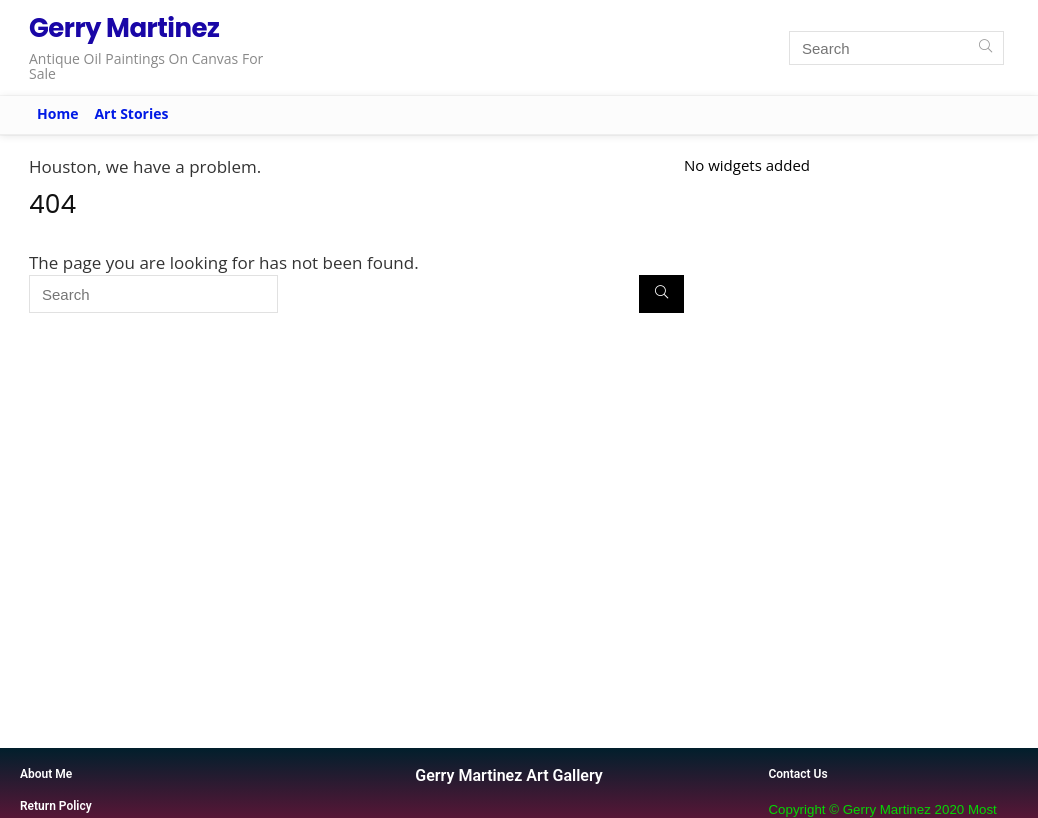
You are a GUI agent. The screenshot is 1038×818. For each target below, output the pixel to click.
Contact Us (797, 774)
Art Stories (131, 113)
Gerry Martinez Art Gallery (508, 775)
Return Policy (56, 806)
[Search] (985, 48)
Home (57, 113)
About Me (46, 774)
